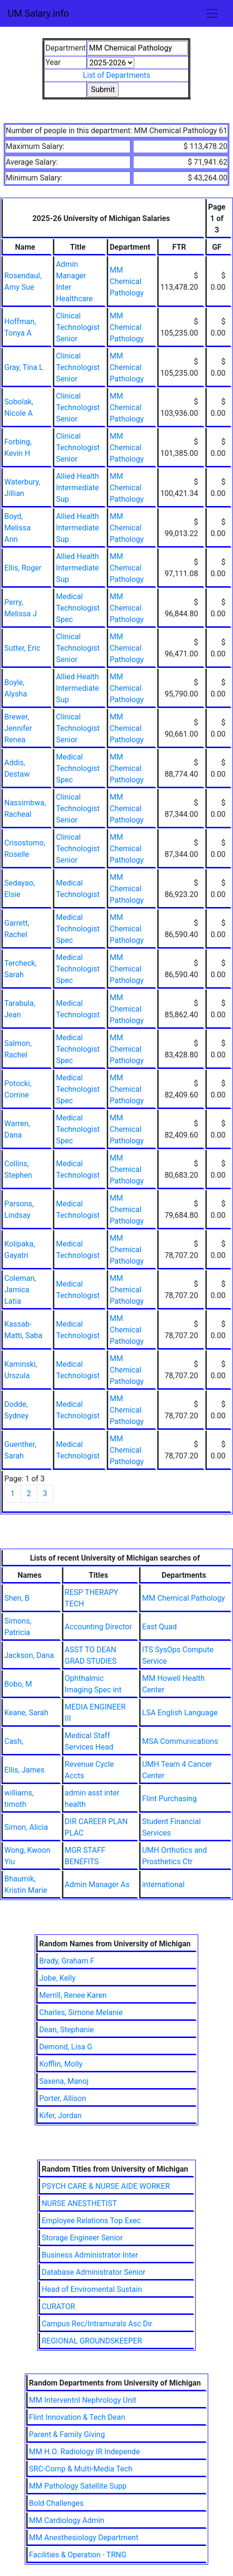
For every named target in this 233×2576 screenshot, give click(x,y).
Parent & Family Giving (67, 2434)
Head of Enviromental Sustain (91, 2289)
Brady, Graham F (66, 1960)
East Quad (159, 1626)
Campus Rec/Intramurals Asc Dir (96, 2323)
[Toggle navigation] (212, 13)
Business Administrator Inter (89, 2254)
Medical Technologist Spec (78, 608)
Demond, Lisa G (65, 2046)
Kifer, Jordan (60, 2115)
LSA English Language (179, 1712)
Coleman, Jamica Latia (20, 1290)
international (163, 1884)
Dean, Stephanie (66, 2029)
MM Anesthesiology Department (84, 2537)
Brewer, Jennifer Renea (18, 728)
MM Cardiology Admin (66, 2520)
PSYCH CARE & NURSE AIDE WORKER (105, 2186)
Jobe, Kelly (57, 1978)
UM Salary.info (38, 13)
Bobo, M (18, 1684)
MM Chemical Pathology (126, 281)
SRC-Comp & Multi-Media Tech (80, 2468)
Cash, (13, 1741)
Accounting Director (98, 1626)
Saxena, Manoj (64, 2081)
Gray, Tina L (23, 367)
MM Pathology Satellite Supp (78, 2486)
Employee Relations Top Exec (91, 2220)
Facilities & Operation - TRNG (77, 2554)
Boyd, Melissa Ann (17, 528)
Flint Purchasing (169, 1798)
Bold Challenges (56, 2503)
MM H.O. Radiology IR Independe (84, 2451)
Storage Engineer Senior (81, 2237)
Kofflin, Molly (60, 2064)
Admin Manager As (97, 1884)
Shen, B (17, 1598)
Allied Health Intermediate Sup (77, 488)
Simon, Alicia (26, 1827)
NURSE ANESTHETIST (79, 2203)
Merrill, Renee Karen (73, 1995)
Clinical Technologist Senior (78, 327)
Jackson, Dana (29, 1655)
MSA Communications (180, 1741)
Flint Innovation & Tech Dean (77, 2417)
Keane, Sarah (26, 1712)
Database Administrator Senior (93, 2272)
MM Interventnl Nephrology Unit (82, 2400)
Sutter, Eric (22, 648)
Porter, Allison (62, 2098)
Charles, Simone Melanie (80, 2012)
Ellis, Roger (22, 567)
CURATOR (58, 2306)
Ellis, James (24, 1769)
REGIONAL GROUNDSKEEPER (91, 2340)
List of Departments (116, 75)
